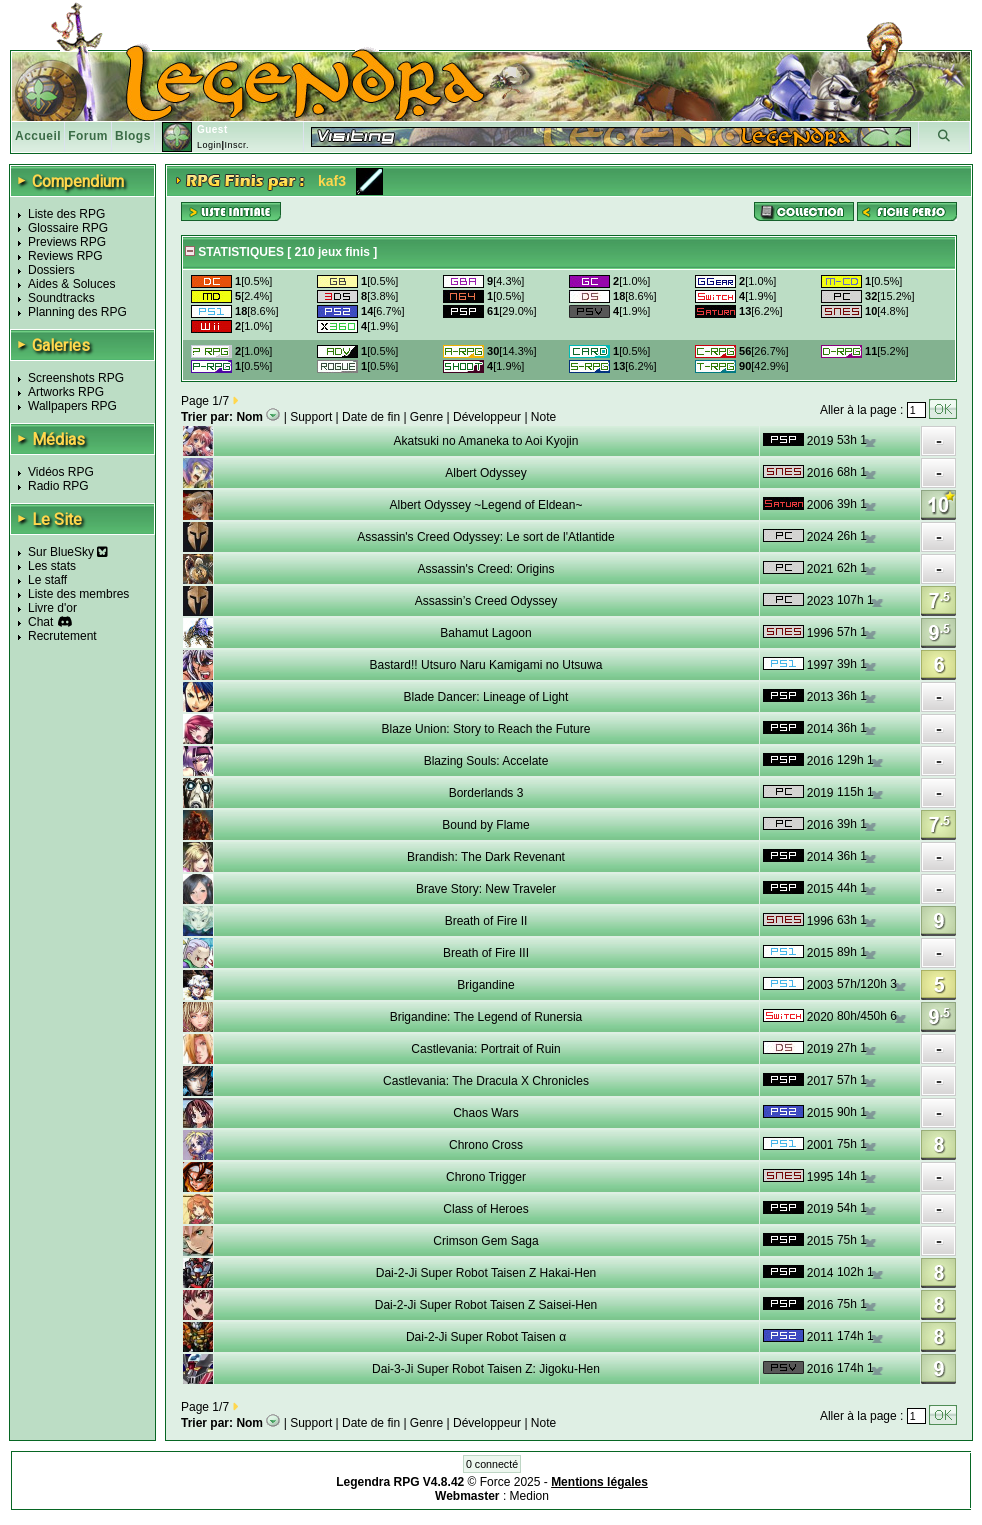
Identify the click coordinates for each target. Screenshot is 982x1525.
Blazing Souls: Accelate (486, 761)
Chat (40, 622)
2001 (820, 1145)
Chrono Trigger (486, 1177)
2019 (820, 441)
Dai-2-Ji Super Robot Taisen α (486, 1337)
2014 (820, 729)
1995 (820, 1177)
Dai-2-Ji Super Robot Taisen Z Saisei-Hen (486, 1305)
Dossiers (51, 270)
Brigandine (485, 985)
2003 (820, 985)
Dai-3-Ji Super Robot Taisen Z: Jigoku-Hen (486, 1369)
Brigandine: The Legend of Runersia (486, 1017)
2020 (820, 1017)
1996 (820, 633)
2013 (820, 697)
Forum (88, 136)
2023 (820, 601)
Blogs (133, 136)
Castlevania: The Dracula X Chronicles (486, 1081)
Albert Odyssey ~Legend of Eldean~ (486, 505)
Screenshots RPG (76, 378)
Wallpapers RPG (72, 406)
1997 (820, 665)
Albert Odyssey (485, 473)
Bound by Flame (485, 825)
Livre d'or (52, 608)
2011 (820, 1337)
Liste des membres (78, 594)
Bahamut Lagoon (485, 633)
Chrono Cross (486, 1145)
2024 (820, 537)
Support (311, 417)
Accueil (38, 136)
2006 (820, 505)
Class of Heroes (485, 1209)
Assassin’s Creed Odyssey (486, 601)
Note (543, 417)
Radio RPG (58, 486)
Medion (529, 1496)
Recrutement (62, 636)
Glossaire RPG (68, 228)
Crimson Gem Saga (485, 1241)
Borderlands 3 (486, 793)
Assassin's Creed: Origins (485, 569)
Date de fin (371, 417)
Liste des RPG (66, 214)
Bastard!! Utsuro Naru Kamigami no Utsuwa (486, 665)
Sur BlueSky (68, 552)
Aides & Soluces (71, 284)
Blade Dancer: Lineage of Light (486, 697)
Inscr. (236, 145)
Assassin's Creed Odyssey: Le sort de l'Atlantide (485, 537)
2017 (820, 1081)
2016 (820, 473)
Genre (426, 417)
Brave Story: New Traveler (486, 889)
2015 (820, 889)
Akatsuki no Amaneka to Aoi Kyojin (486, 441)
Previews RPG (67, 242)
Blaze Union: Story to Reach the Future (486, 729)
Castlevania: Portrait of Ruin (485, 1049)
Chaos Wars (486, 1113)
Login (209, 145)
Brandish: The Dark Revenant (486, 857)
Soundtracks (61, 298)
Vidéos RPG (61, 472)
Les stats (52, 566)
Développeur (487, 417)
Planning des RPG (77, 312)
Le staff (47, 580)
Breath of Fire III (486, 953)
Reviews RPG (65, 256)
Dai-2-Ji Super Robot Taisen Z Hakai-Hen (486, 1273)
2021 (820, 569)
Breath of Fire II (486, 921)
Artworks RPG (66, 392)
